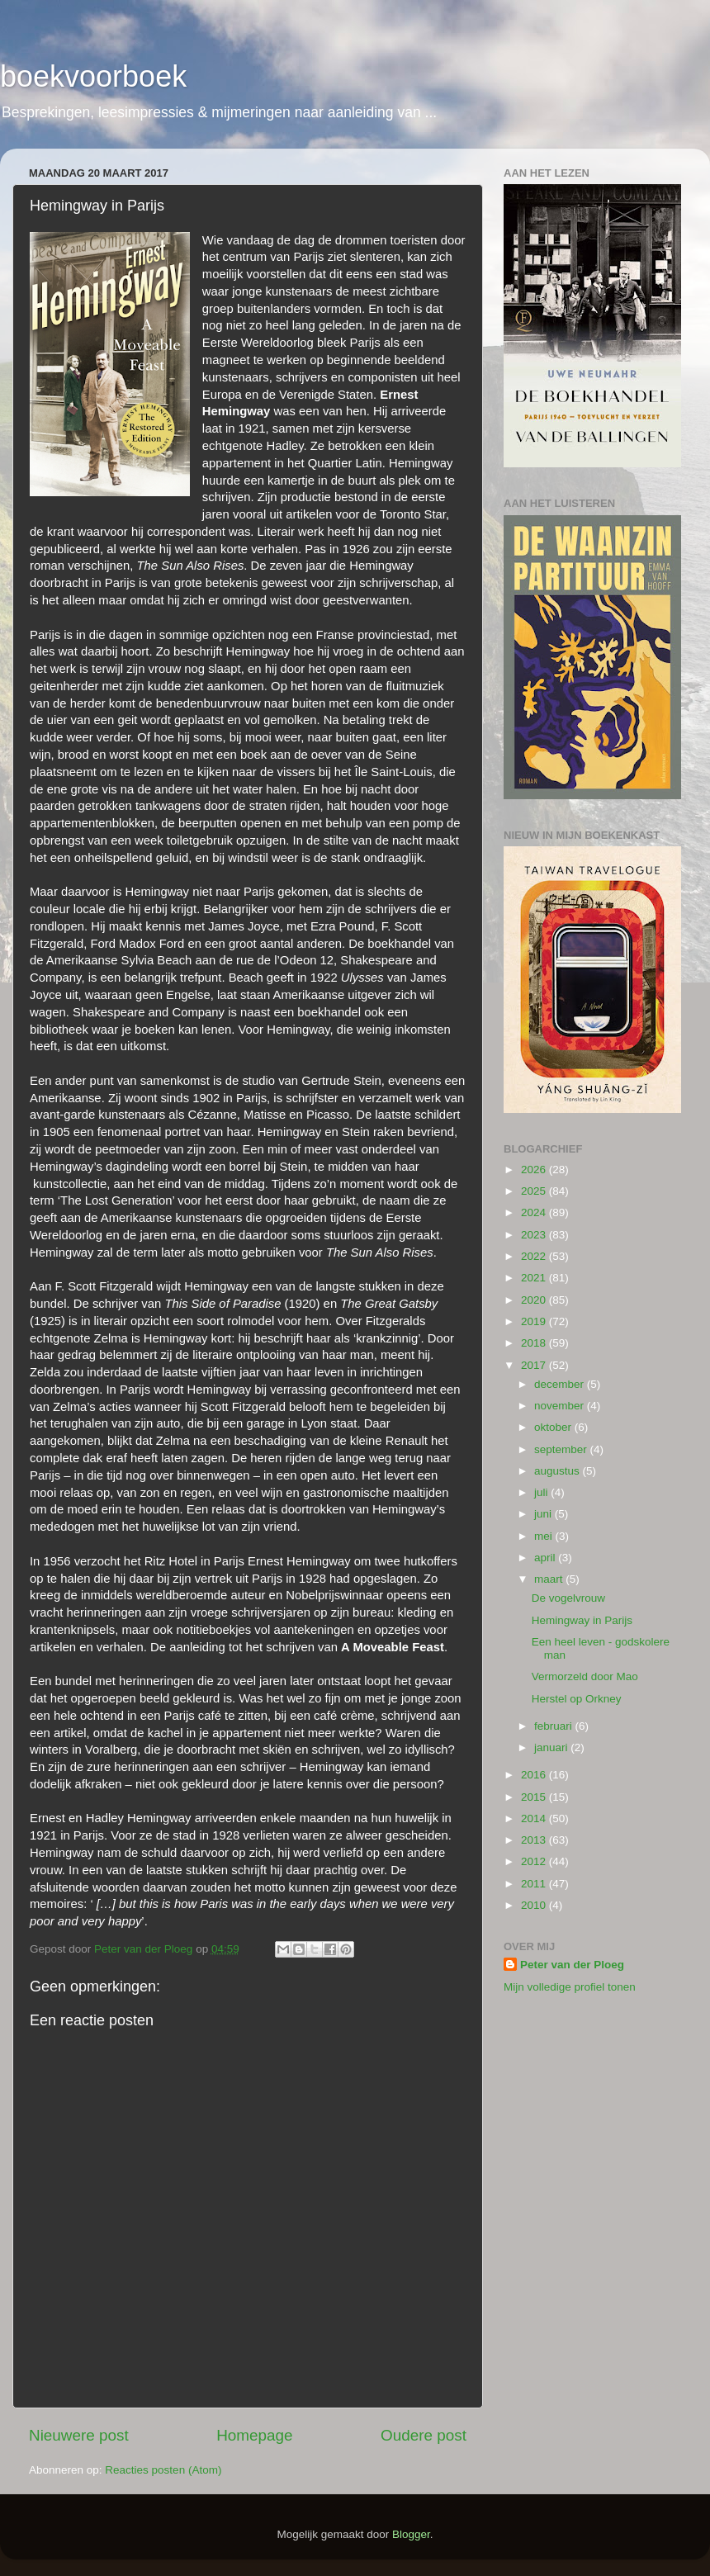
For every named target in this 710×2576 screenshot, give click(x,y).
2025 (535, 1191)
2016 (535, 1775)
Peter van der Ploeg (572, 1964)
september (562, 1449)
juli (542, 1492)
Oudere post (423, 2435)
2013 (535, 1840)
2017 (535, 1365)
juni (544, 1514)
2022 (535, 1256)
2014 (535, 1818)
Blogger (411, 2534)
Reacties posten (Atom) (163, 2470)
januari (552, 1747)
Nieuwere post (79, 2435)
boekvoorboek (93, 76)
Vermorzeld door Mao (585, 1676)
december (560, 1384)
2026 (535, 1169)
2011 (535, 1884)
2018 (535, 1343)
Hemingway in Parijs (582, 1620)
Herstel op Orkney (577, 1699)
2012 (535, 1861)
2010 (535, 1905)
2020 (535, 1300)
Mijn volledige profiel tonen (570, 1987)
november (560, 1405)
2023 (535, 1235)
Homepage (254, 2435)
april (546, 1557)
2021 (535, 1277)
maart (550, 1579)
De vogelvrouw (568, 1598)
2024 (535, 1212)
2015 (535, 1797)
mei (545, 1536)
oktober (554, 1427)
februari (554, 1726)
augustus (558, 1471)
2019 (535, 1321)
